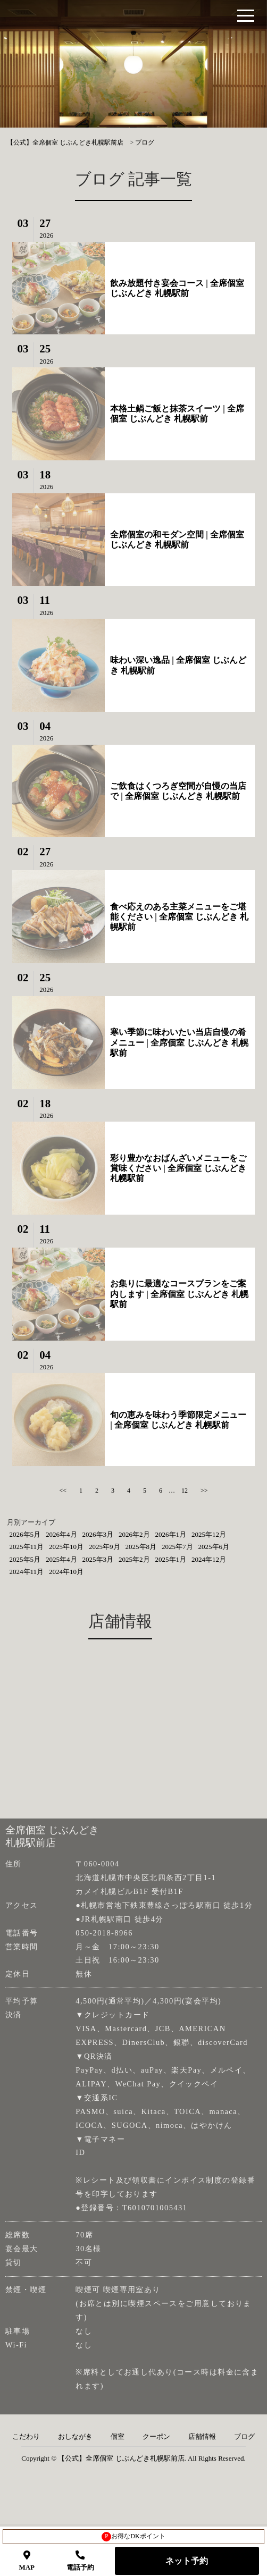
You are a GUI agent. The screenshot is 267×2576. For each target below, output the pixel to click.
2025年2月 (134, 1559)
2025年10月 (66, 1547)
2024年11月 (27, 1572)
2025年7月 (177, 1547)
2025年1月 (171, 1559)
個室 (117, 2436)
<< (62, 1490)
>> (204, 1490)
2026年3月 (98, 1534)
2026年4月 (61, 1534)
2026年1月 (171, 1534)
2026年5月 (25, 1534)
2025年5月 (25, 1559)
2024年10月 (66, 1572)
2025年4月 (61, 1559)
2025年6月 (214, 1547)
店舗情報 (202, 2436)
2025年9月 (104, 1547)
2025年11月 (27, 1547)
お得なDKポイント (133, 2536)
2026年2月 (134, 1534)
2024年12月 (208, 1559)
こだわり (26, 2436)
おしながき (75, 2436)
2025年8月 (141, 1547)
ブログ (244, 2436)
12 (184, 1490)
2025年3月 (98, 1559)
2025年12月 (208, 1534)
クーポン (156, 2436)
